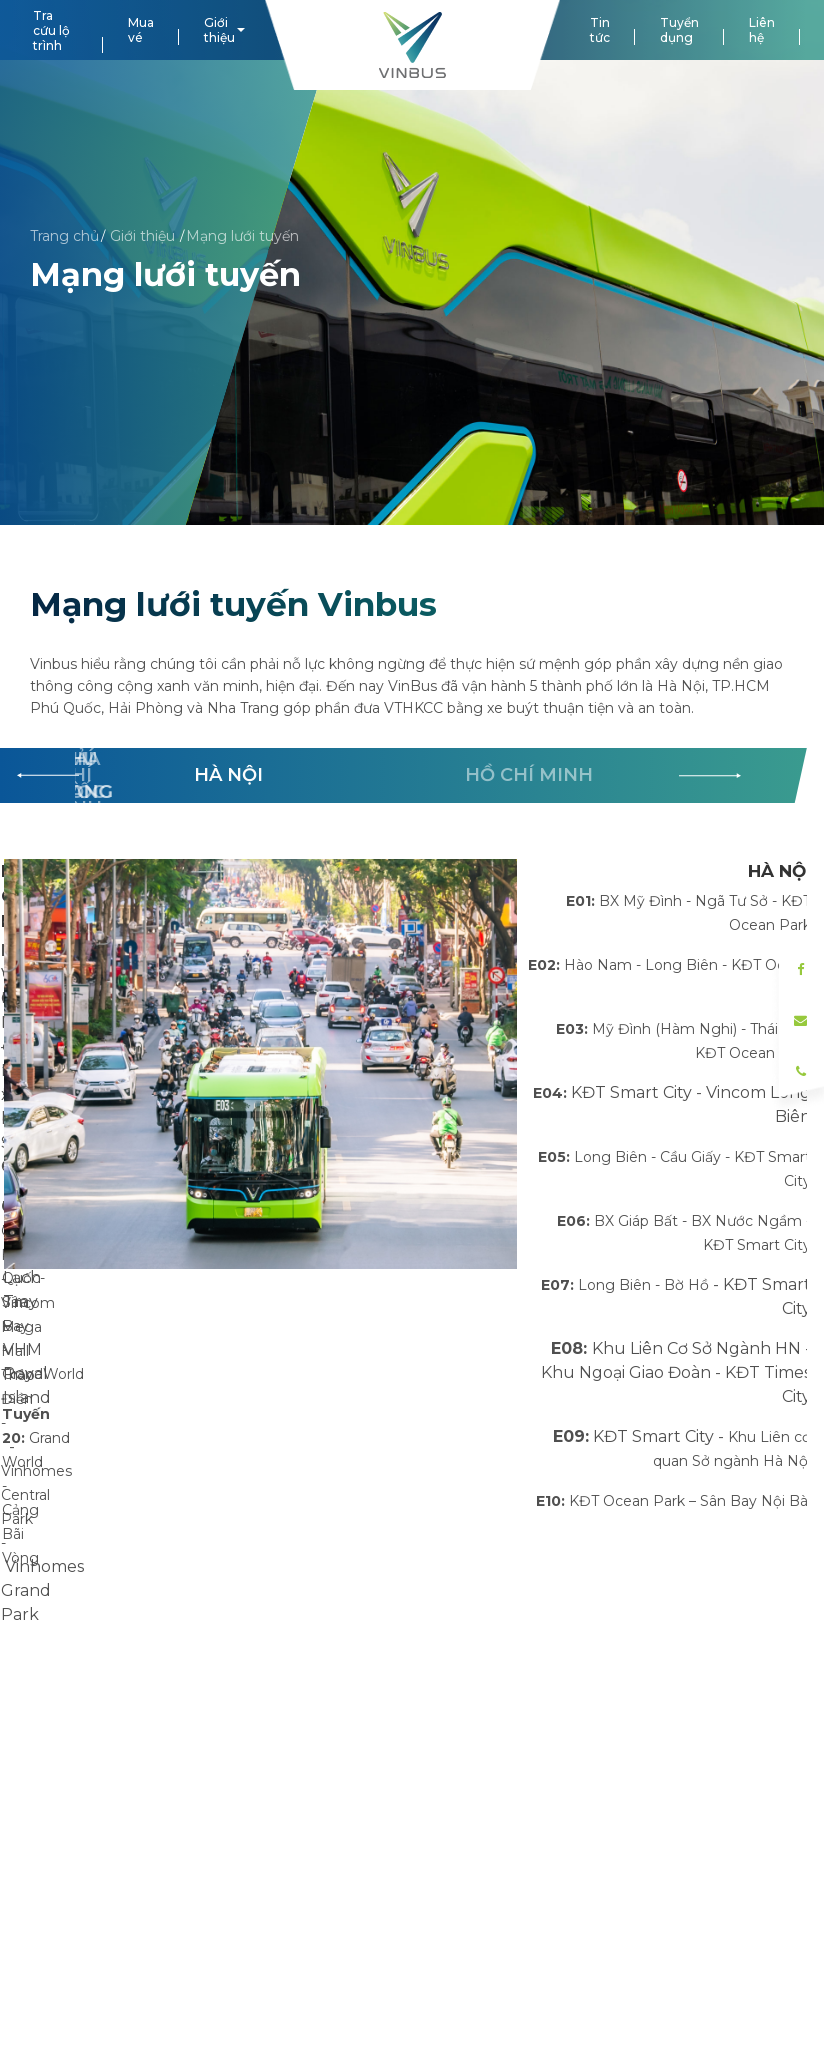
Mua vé (141, 30)
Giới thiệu (219, 30)
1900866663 (363, 1759)
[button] (710, 776)
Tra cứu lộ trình (51, 30)
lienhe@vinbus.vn (380, 1793)
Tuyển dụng (679, 30)
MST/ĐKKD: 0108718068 (401, 1933)
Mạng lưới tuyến (242, 235)
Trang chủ (64, 235)
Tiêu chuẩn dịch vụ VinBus (124, 1938)
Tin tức (600, 30)
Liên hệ (762, 30)
